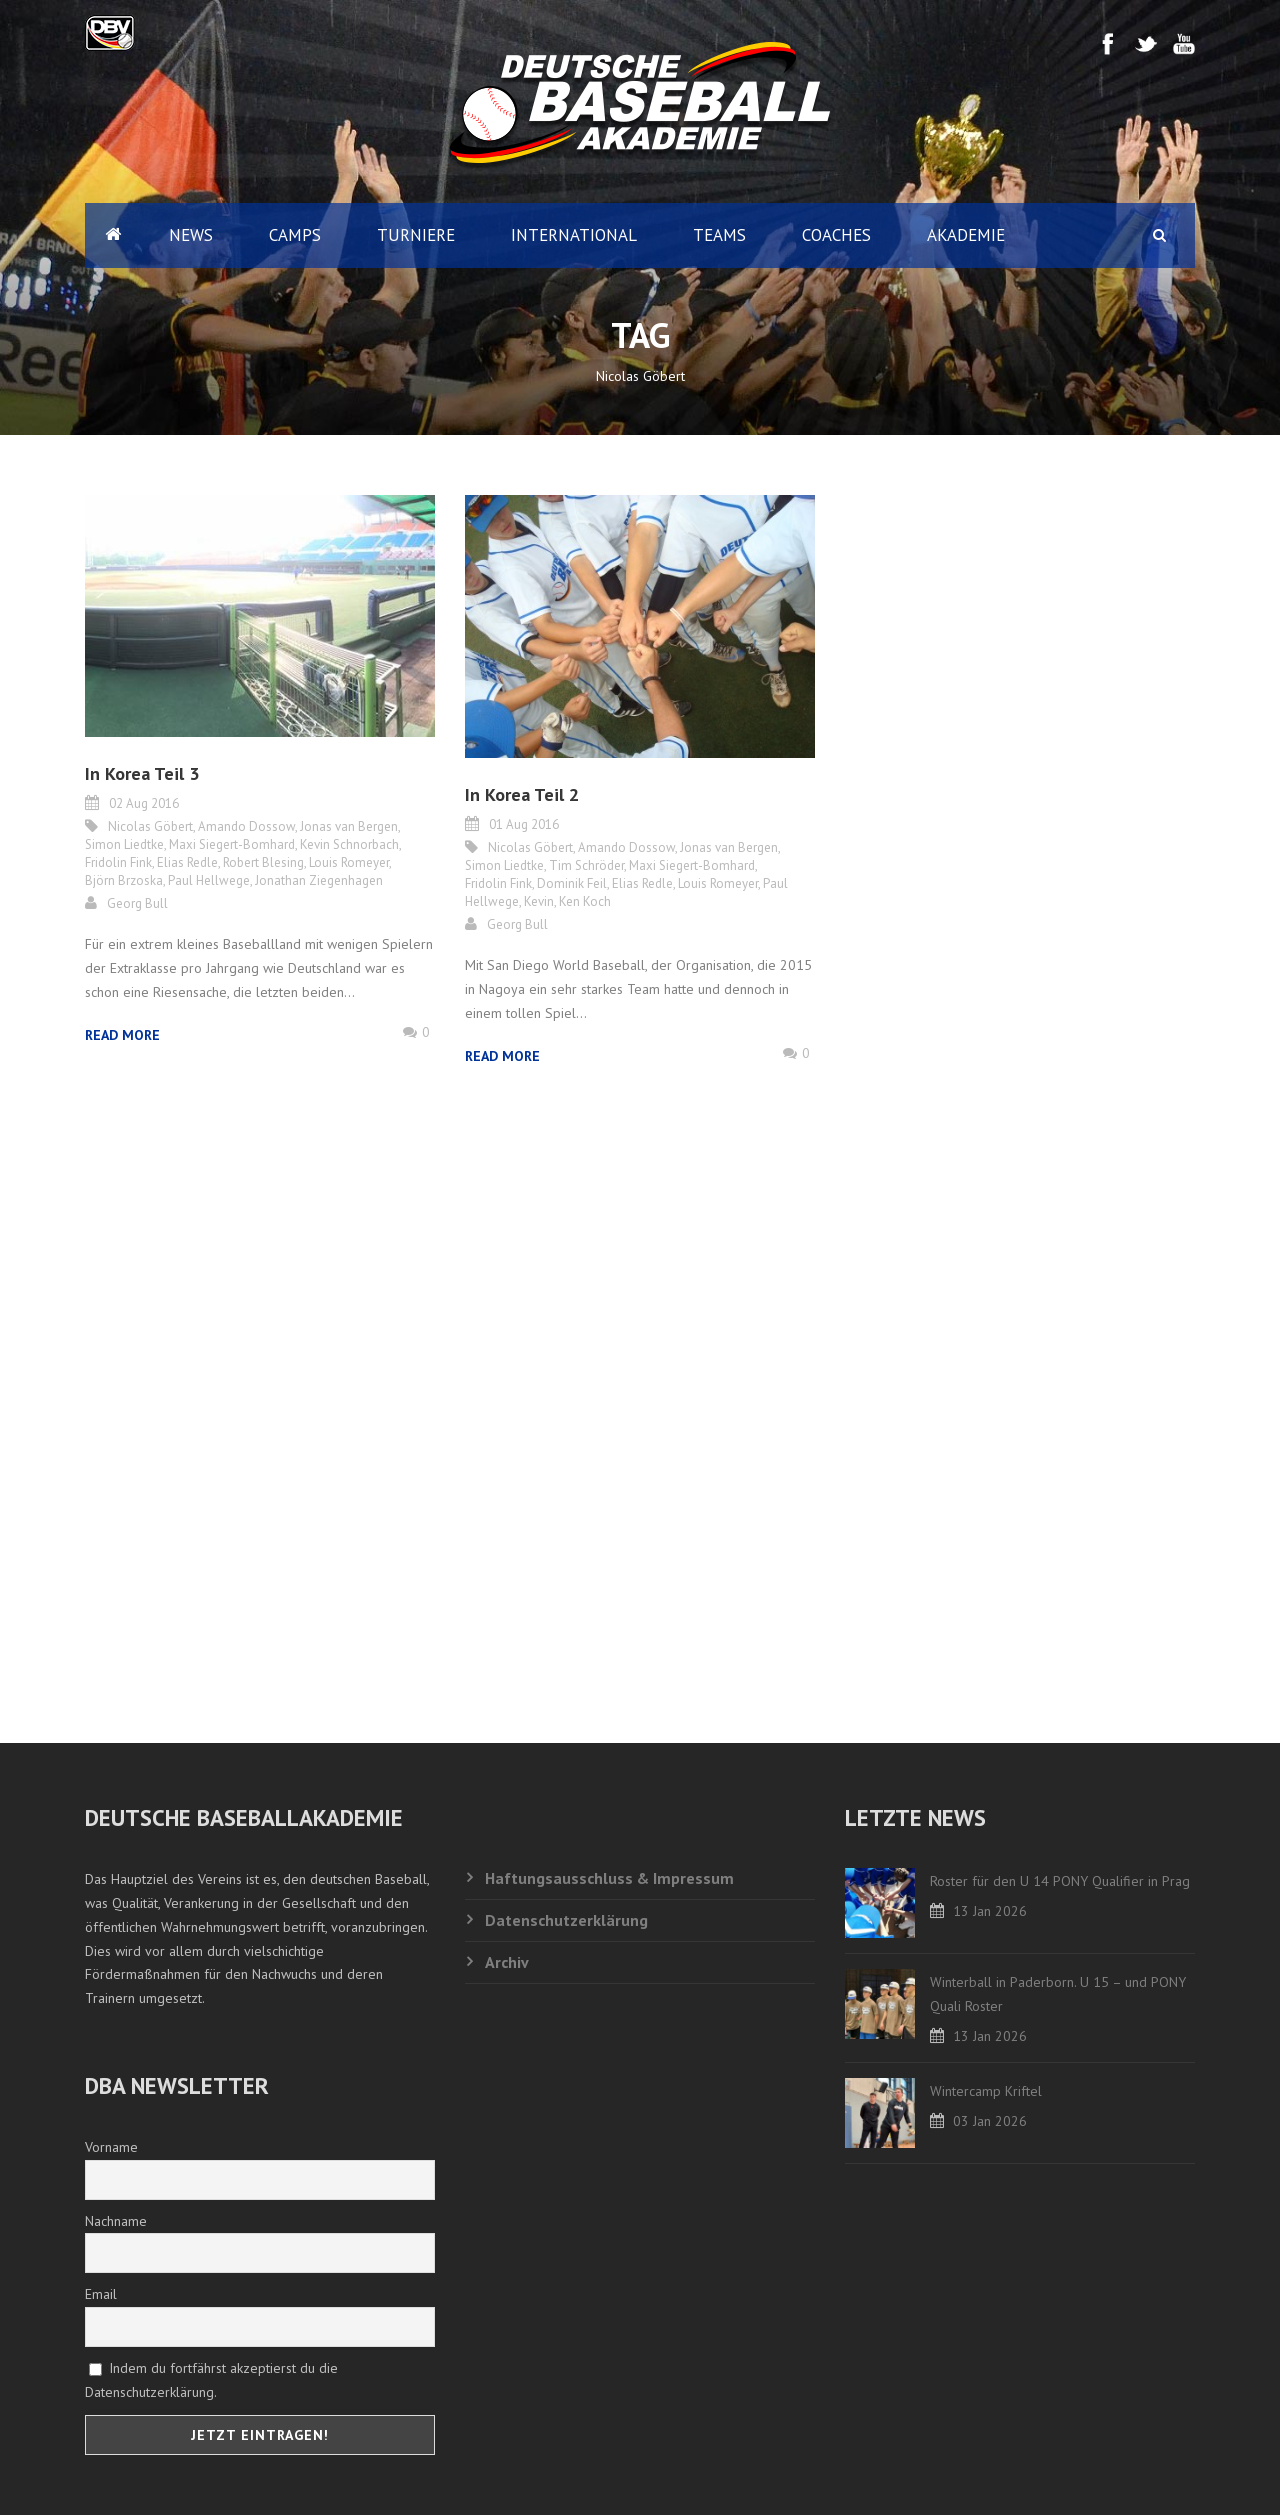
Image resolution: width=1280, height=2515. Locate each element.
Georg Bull (137, 903)
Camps (295, 235)
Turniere (416, 235)
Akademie (966, 235)
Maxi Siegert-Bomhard (232, 844)
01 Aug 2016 (524, 824)
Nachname (116, 2221)
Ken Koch (585, 901)
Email (101, 2294)
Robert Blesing (263, 862)
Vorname (111, 2147)
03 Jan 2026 (990, 2121)
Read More (122, 1035)
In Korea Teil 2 (522, 794)
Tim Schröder (586, 865)
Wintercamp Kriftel (986, 2091)
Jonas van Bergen (349, 826)
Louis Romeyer (349, 862)
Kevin (539, 901)
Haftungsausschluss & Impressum (609, 1878)
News (191, 235)
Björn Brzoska (124, 880)
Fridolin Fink (118, 862)
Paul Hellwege (209, 880)
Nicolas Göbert (150, 826)
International (574, 235)
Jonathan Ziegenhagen (319, 880)
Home (113, 235)
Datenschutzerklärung (566, 1920)
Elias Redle (187, 862)
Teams (719, 235)
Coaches (836, 235)
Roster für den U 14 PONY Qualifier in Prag (1060, 1881)
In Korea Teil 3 (142, 773)
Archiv (507, 1962)
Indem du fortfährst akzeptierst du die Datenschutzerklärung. (211, 2380)
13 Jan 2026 (990, 1911)
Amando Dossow (246, 826)
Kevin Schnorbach (349, 844)
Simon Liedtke (124, 844)
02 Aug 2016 (144, 803)
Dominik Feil (572, 883)
